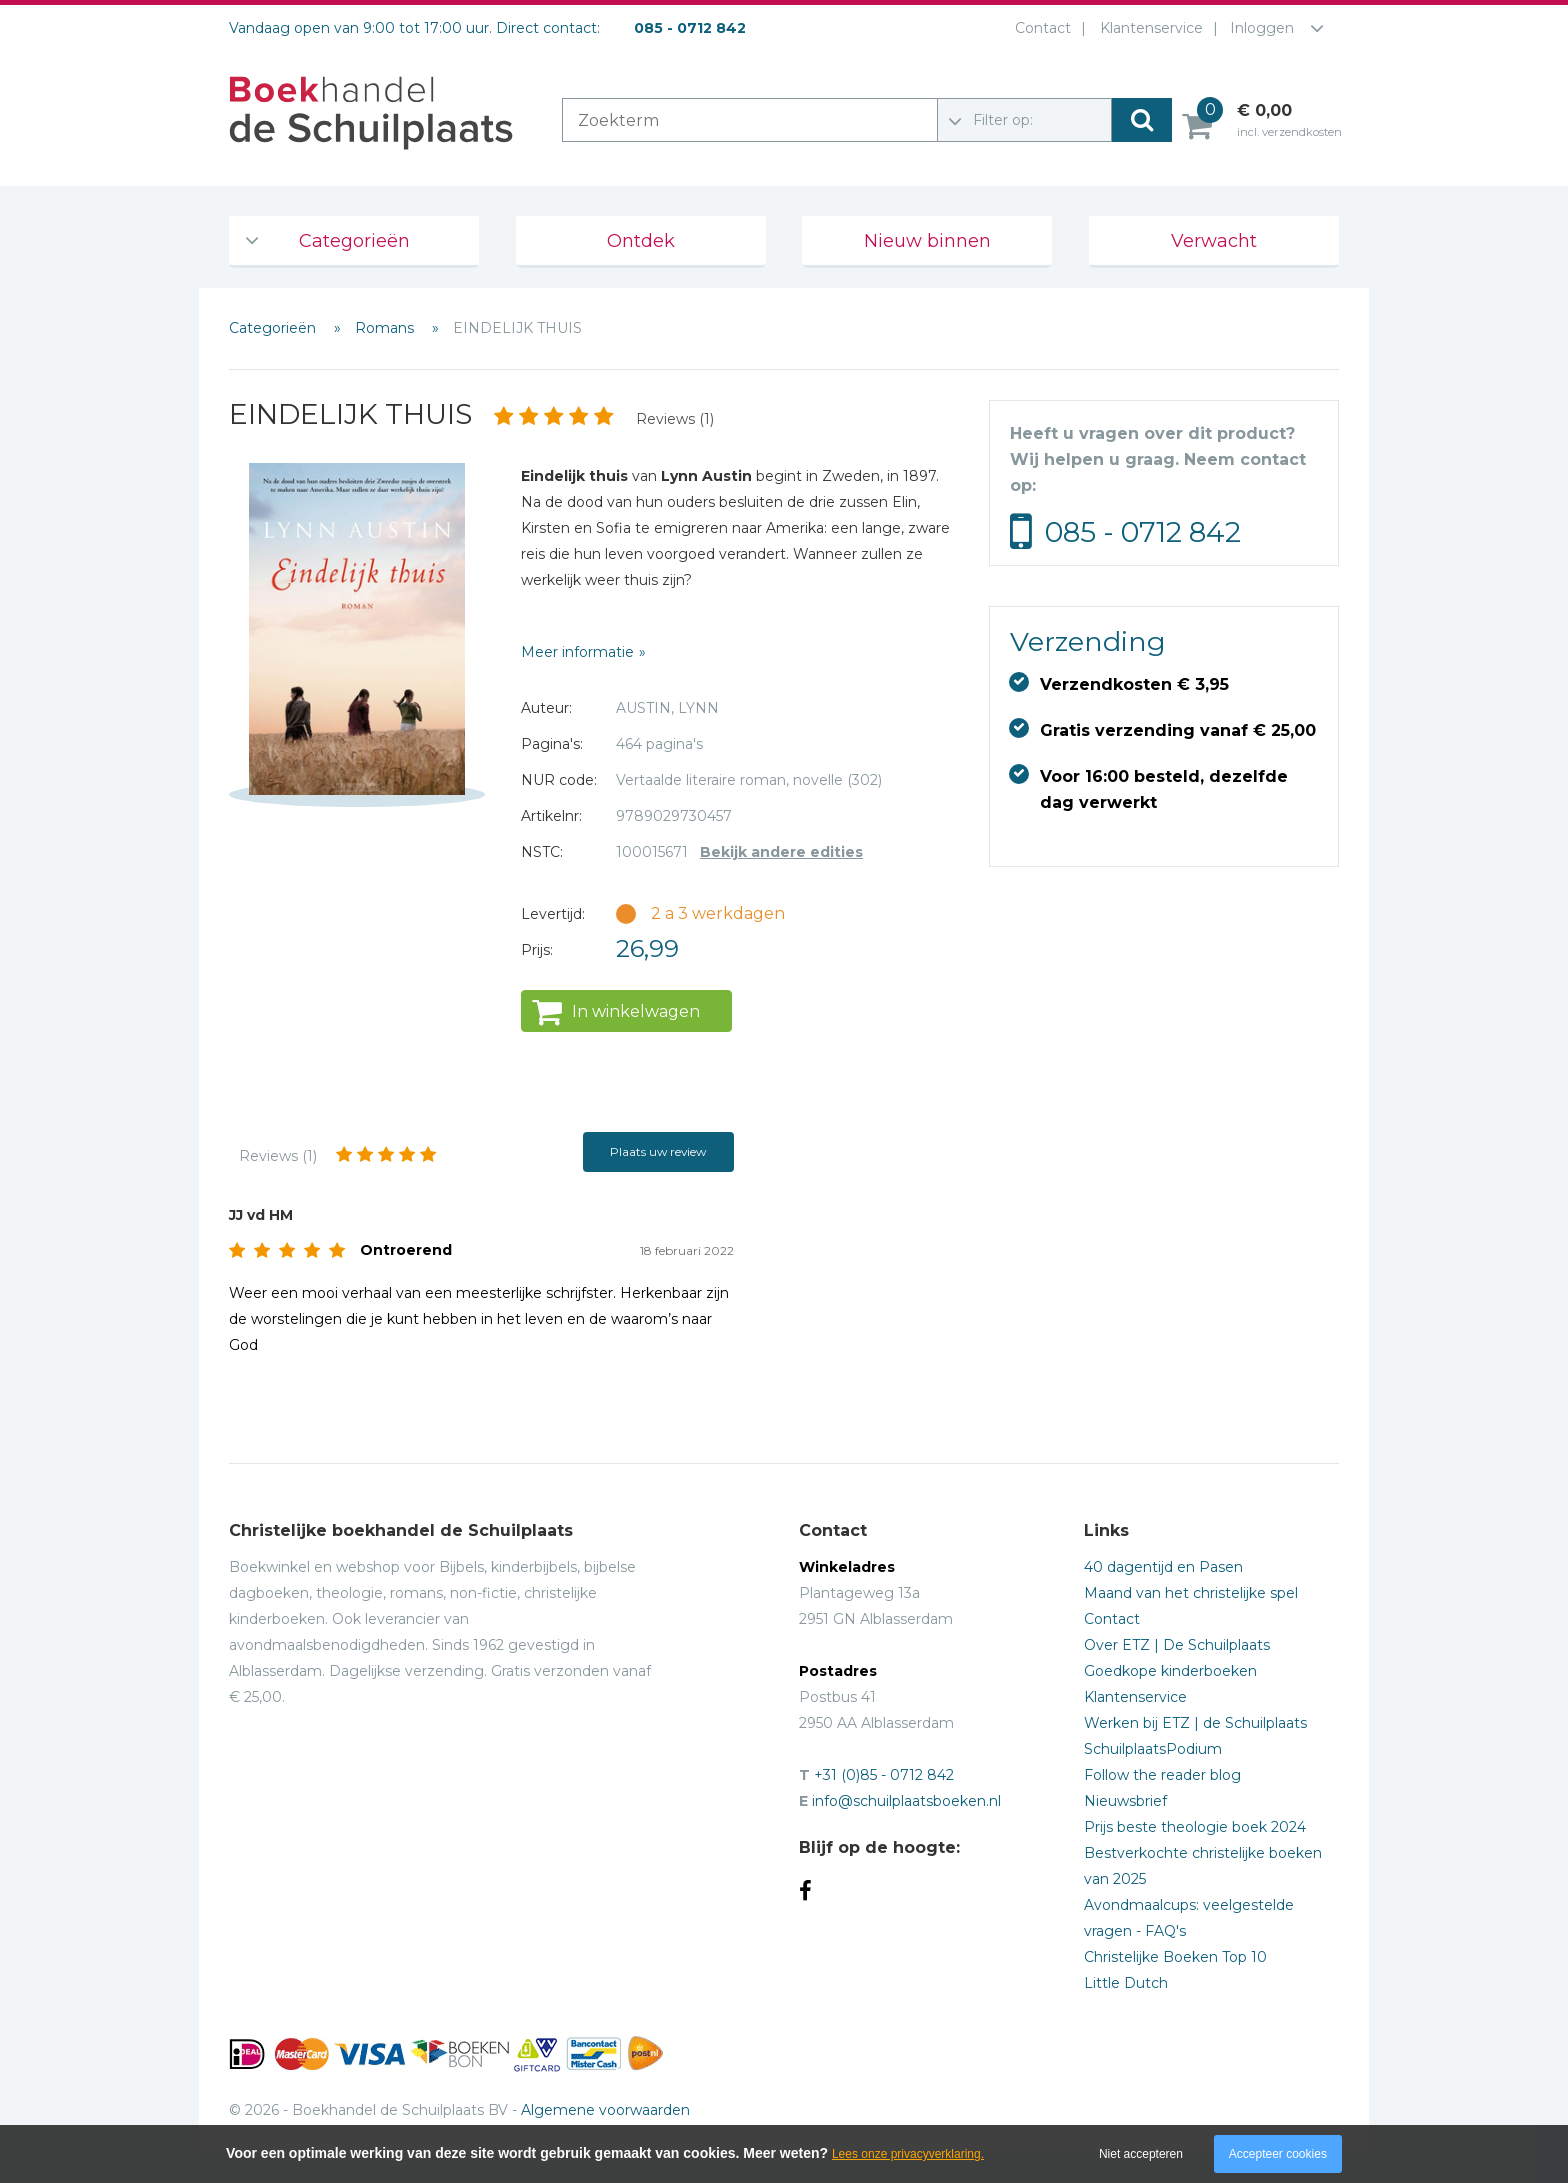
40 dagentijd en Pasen (1163, 1567)
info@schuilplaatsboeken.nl (906, 1801)
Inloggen (1262, 28)
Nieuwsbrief (1125, 1801)
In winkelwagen (636, 1011)
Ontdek (641, 241)
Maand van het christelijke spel (1191, 1593)
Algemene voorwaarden (605, 2110)
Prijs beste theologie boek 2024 (1195, 1827)
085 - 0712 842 (1143, 532)
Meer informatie (577, 652)
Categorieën (354, 241)
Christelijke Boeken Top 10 (1175, 1957)
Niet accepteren (1141, 2154)
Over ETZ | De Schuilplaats (1177, 1645)
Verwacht (1214, 241)
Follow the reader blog (1162, 1775)
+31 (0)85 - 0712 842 (884, 1775)
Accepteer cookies (1278, 2154)
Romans (386, 328)
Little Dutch (1126, 1983)
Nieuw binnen (927, 241)
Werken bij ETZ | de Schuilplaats (1195, 1723)
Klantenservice (1147, 28)
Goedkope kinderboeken (1170, 1671)
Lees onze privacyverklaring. (908, 2154)
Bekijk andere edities (781, 852)
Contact (1039, 28)
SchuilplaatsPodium (1153, 1749)
